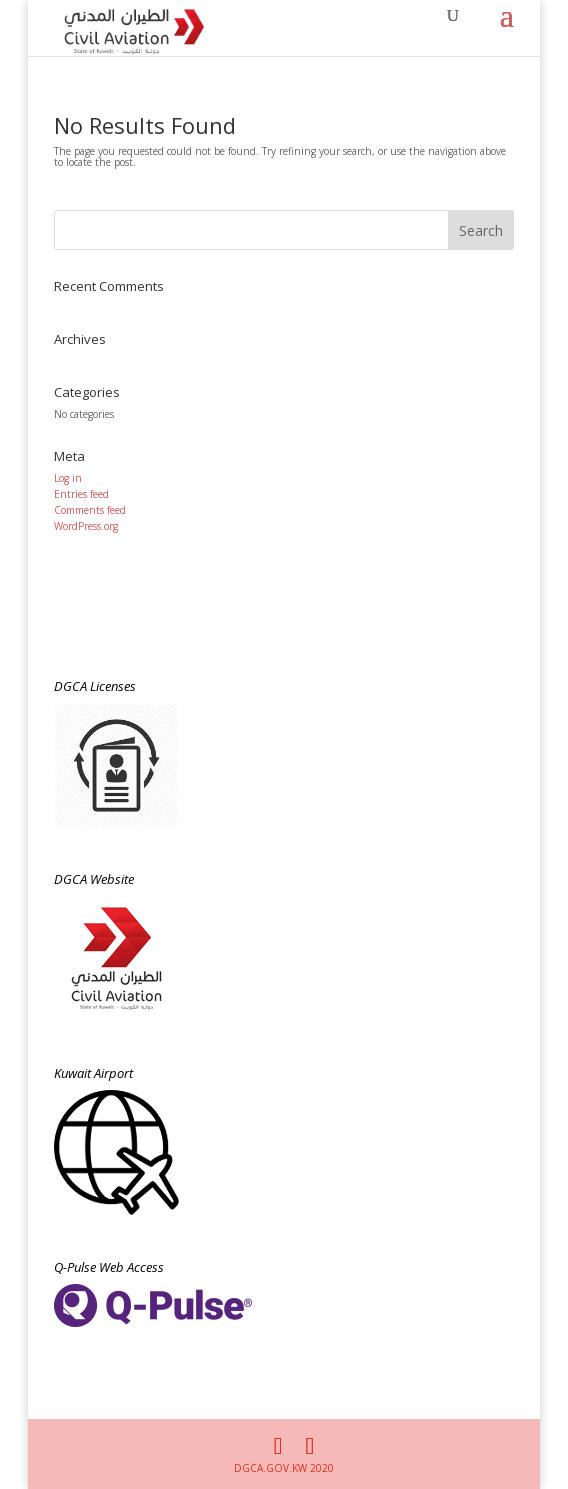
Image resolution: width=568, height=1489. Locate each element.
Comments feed (90, 510)
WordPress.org (86, 526)
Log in (68, 478)
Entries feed (81, 494)
